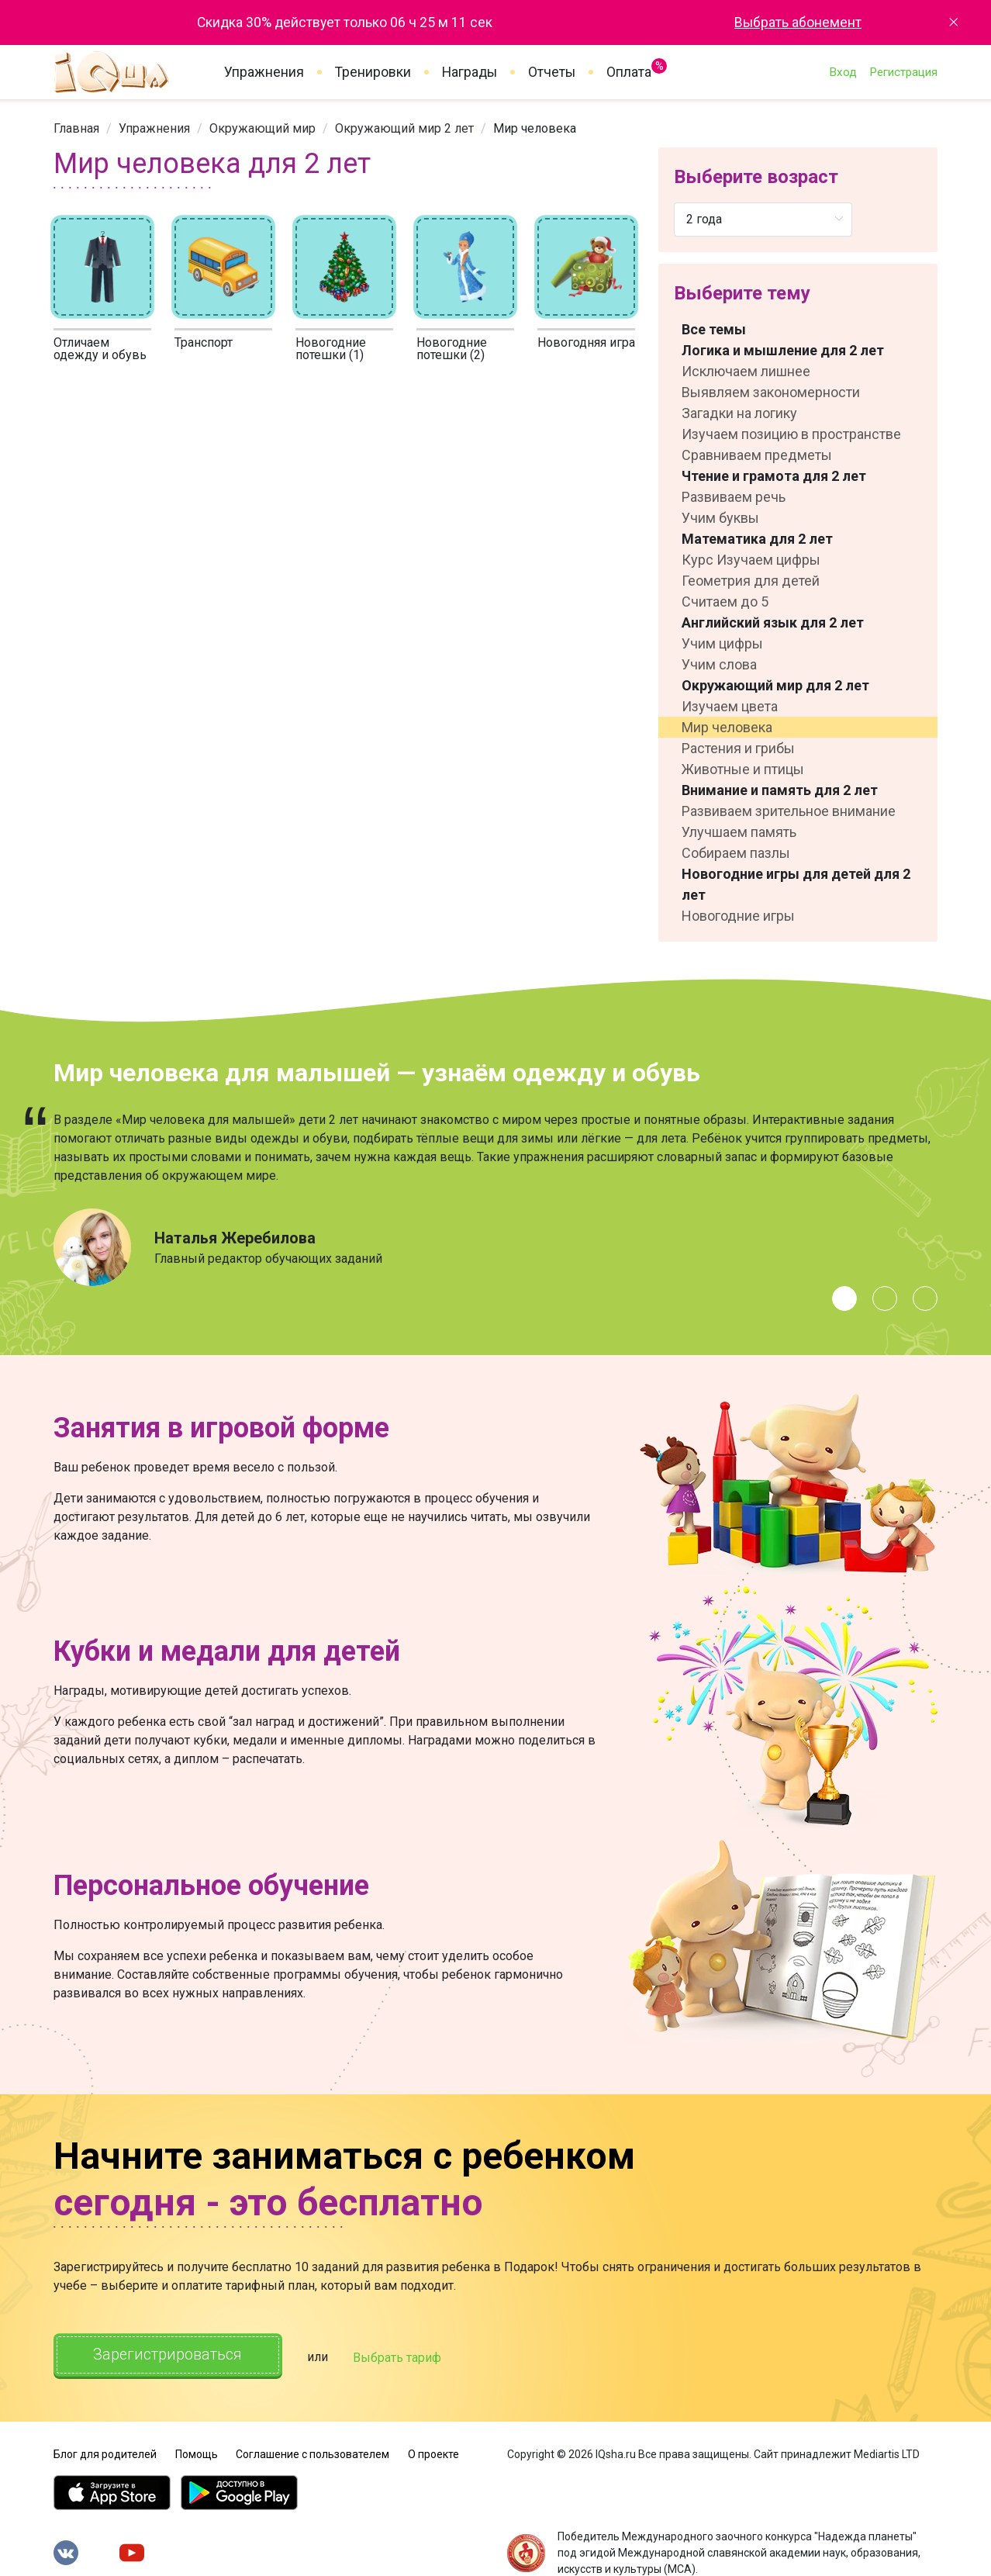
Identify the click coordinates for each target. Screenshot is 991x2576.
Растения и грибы (738, 748)
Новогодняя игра (586, 342)
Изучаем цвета (730, 706)
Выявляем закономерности (771, 392)
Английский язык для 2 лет (773, 622)
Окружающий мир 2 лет (404, 128)
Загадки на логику (739, 413)
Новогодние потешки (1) (330, 348)
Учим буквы (720, 518)
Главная (76, 128)
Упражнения (264, 72)
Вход (843, 72)
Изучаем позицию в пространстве (791, 434)
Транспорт (203, 342)
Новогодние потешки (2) (451, 348)
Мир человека (727, 727)
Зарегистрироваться (169, 2355)
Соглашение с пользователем (312, 2452)
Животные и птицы (743, 769)
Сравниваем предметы (757, 455)
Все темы (714, 329)
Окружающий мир (262, 128)
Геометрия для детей (751, 580)
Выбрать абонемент (798, 22)
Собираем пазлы (736, 853)
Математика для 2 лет (757, 539)
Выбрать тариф (400, 2357)
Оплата (628, 69)
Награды (469, 72)
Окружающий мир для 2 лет (775, 685)
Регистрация (903, 72)
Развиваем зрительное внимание (789, 811)
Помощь (196, 2452)
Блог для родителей (105, 2452)
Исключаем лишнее (746, 371)
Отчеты (551, 72)
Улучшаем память (739, 832)
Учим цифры (722, 643)
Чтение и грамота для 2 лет (774, 476)
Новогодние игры (738, 916)
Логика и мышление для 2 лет (783, 350)
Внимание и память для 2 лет (780, 790)
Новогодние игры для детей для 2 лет (796, 884)
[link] (76, 128)
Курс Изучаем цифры (751, 560)
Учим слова (719, 664)
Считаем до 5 (725, 601)
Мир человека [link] (534, 128)
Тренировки (373, 72)
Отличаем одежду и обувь (100, 348)
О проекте (433, 2452)
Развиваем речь (734, 497)
